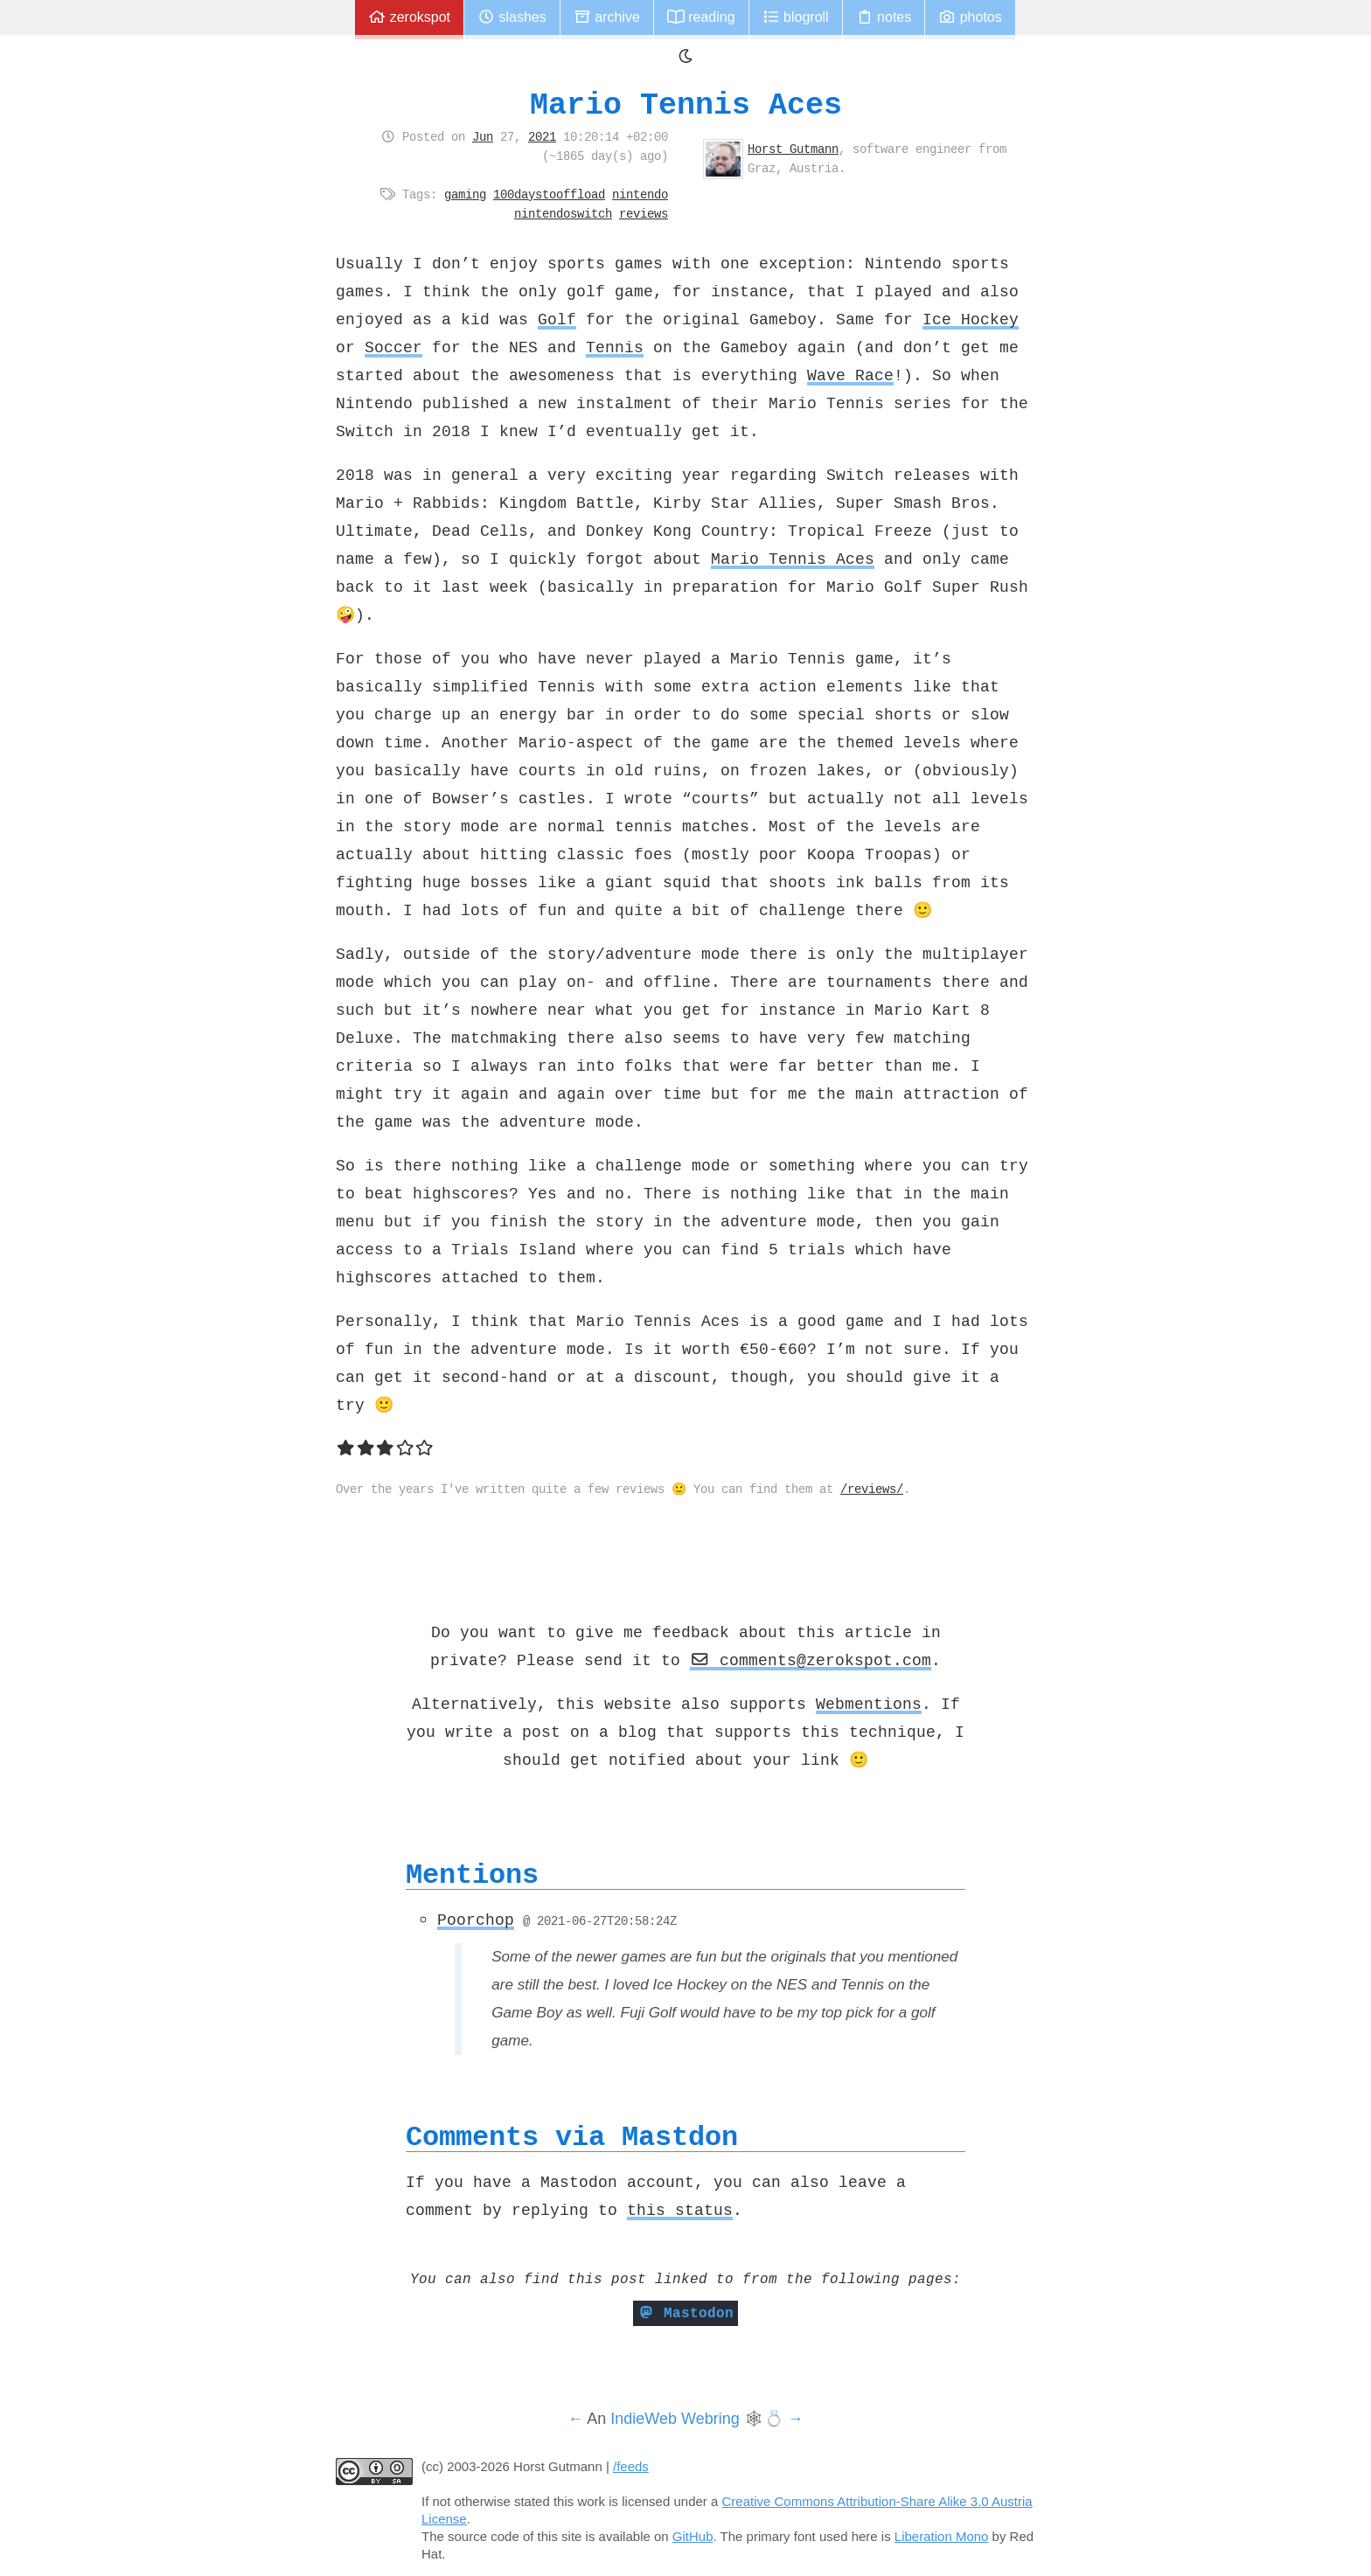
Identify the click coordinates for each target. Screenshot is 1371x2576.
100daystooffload (549, 194)
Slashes (511, 17)
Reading (701, 17)
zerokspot (409, 17)
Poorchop (475, 1919)
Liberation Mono (941, 2536)
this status (680, 2209)
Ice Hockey (970, 319)
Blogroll (795, 17)
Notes (884, 17)
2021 (542, 136)
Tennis (615, 347)
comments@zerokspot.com (810, 1659)
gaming (465, 194)
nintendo (640, 194)
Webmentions (869, 1703)
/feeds (631, 2466)
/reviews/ (871, 1488)
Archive (607, 17)
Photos (969, 17)
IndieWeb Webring (674, 2418)
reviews (643, 213)
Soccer (393, 347)
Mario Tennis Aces (686, 104)
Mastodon (685, 2313)
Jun (482, 136)
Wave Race (850, 375)
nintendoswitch (563, 213)
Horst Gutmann (793, 148)
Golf (557, 319)
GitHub (692, 2536)
